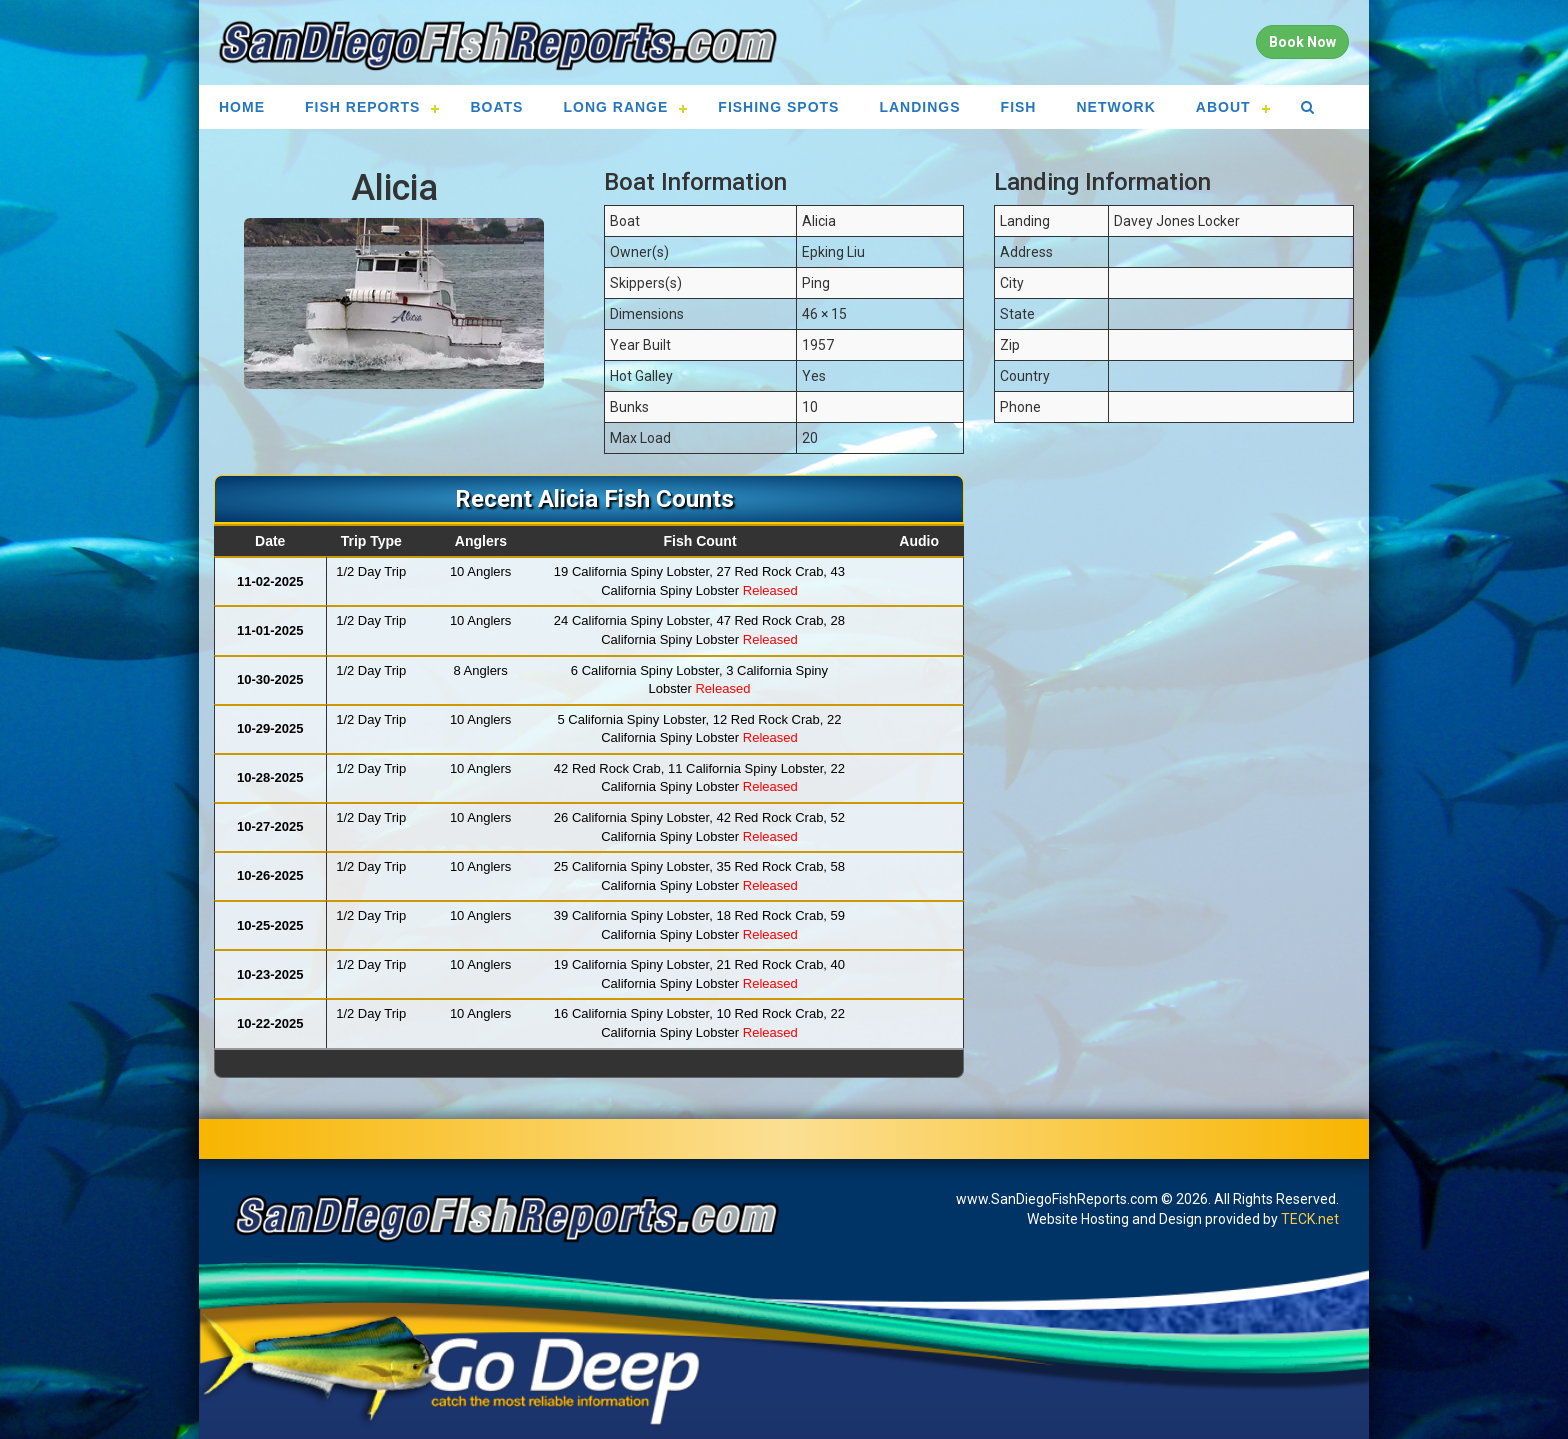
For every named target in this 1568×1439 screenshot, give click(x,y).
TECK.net (1310, 1219)
